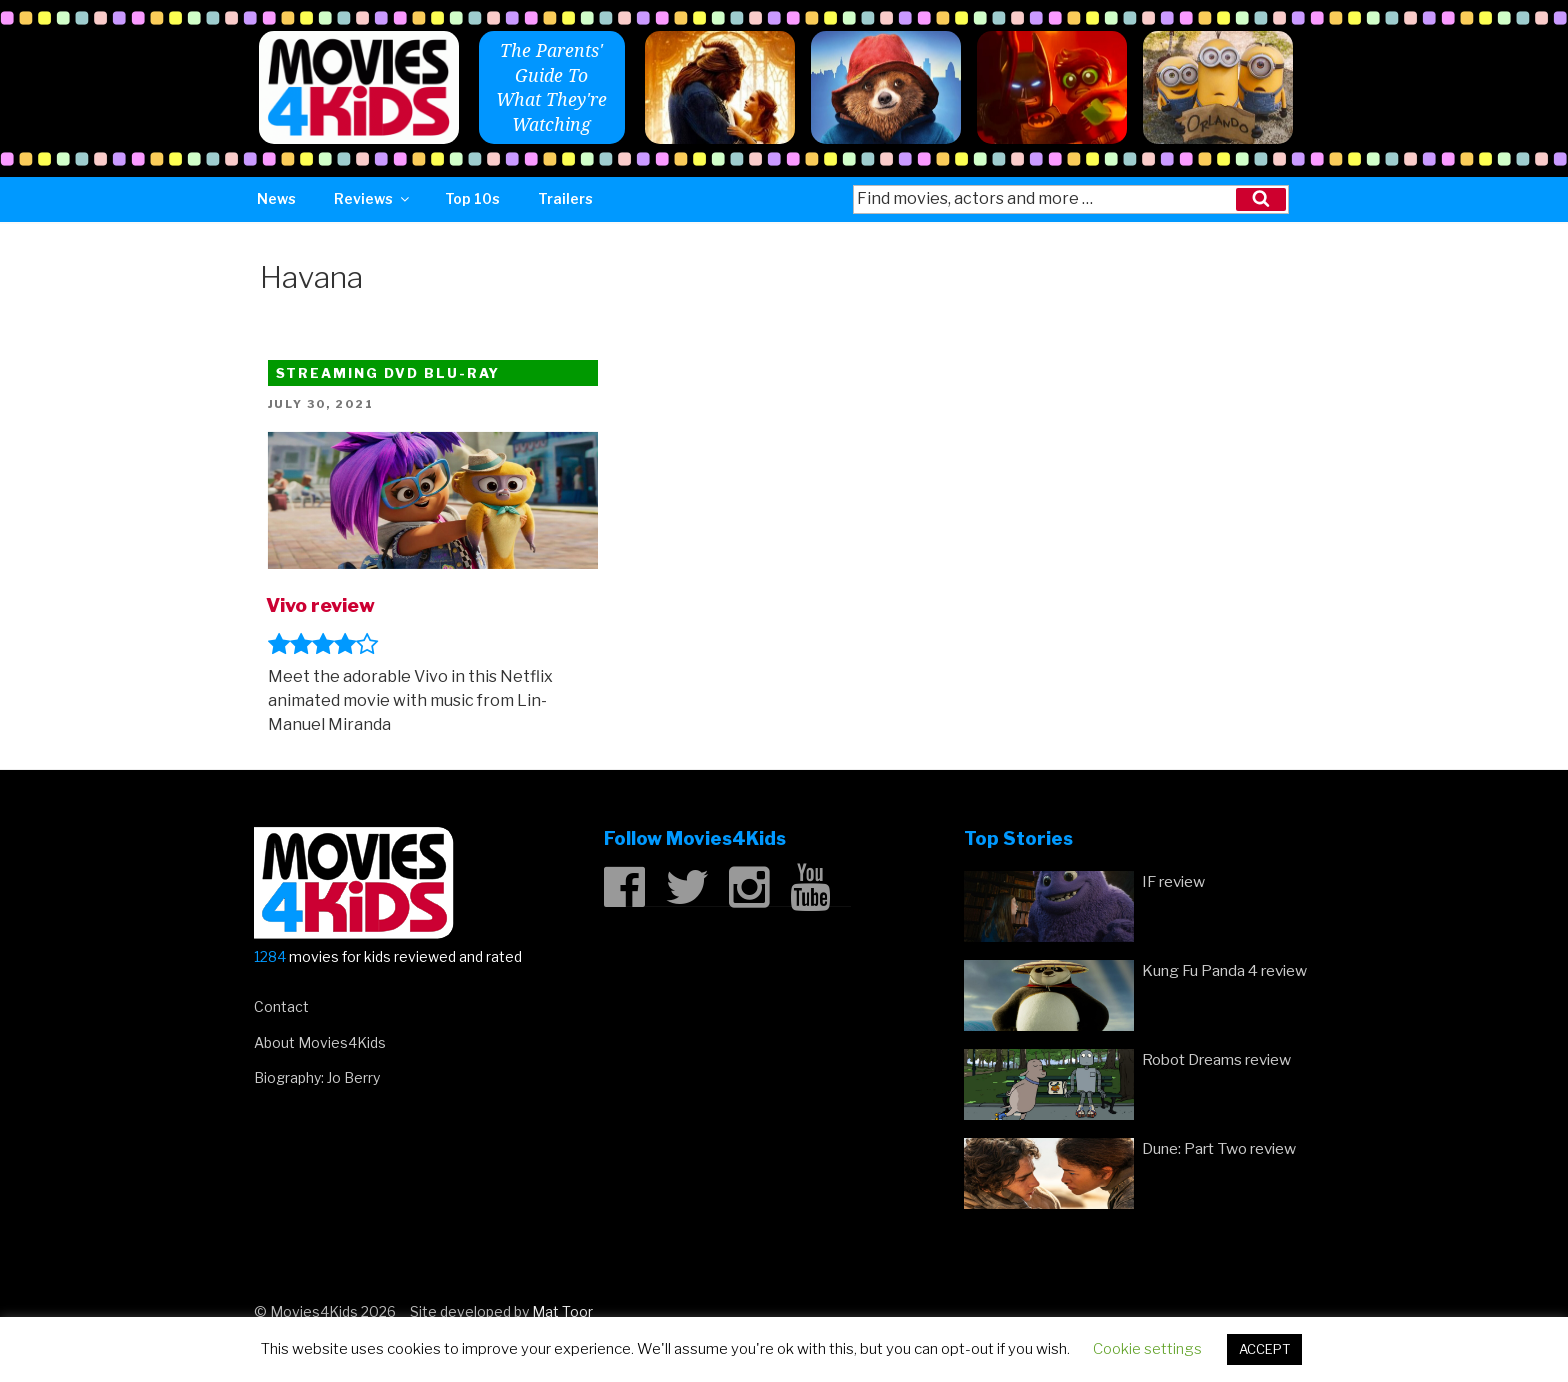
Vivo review (320, 605)
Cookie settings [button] (1147, 1349)
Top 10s (472, 198)
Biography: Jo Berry (317, 1077)
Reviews (373, 198)
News (276, 198)
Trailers (565, 198)
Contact (281, 1006)
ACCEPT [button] (1264, 1349)
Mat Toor (562, 1311)
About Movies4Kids (320, 1042)
